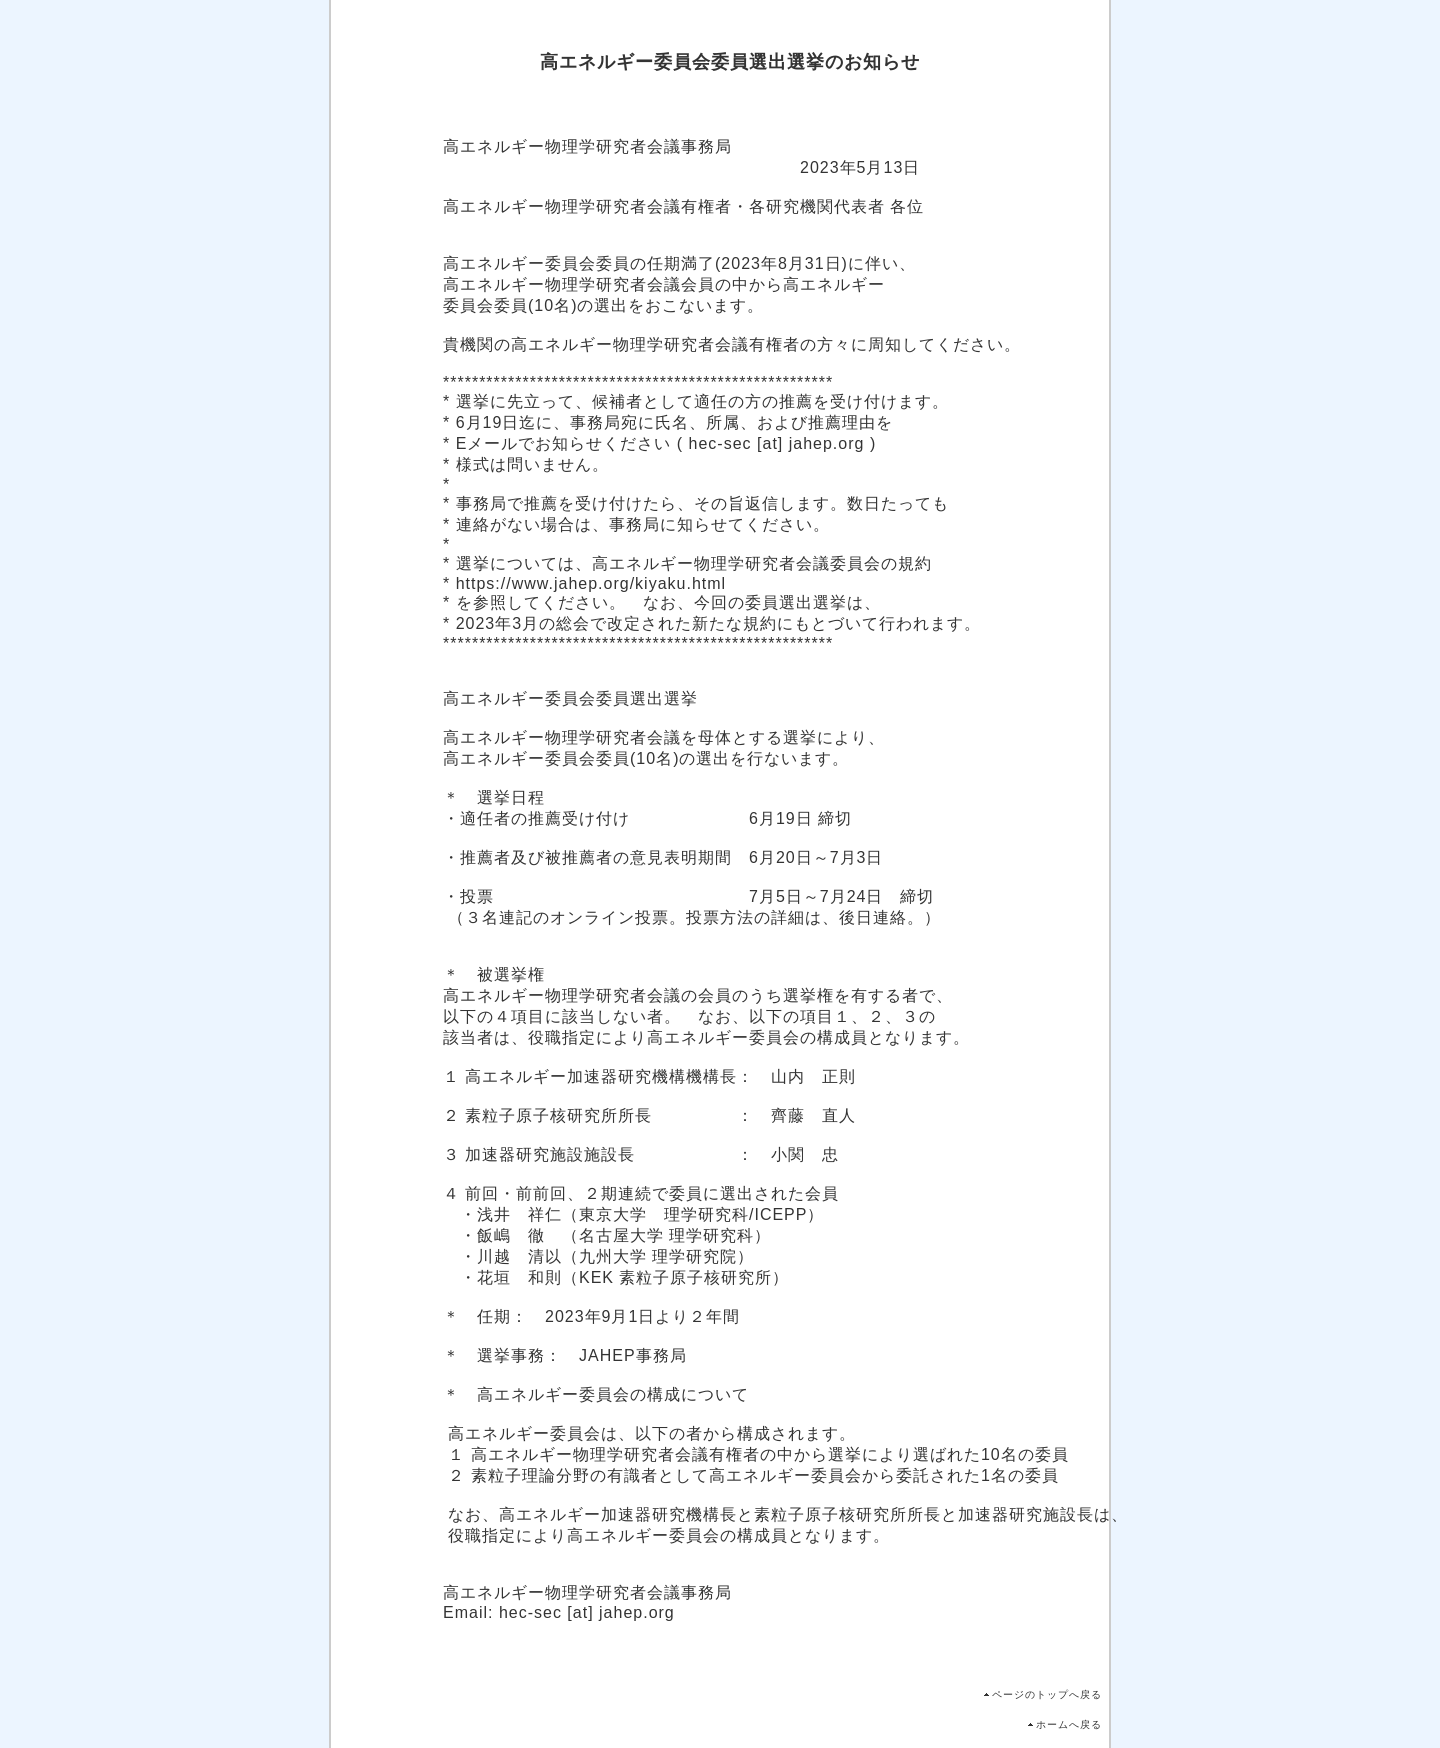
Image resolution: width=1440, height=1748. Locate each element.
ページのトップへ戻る (1047, 1694)
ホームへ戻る (1069, 1724)
